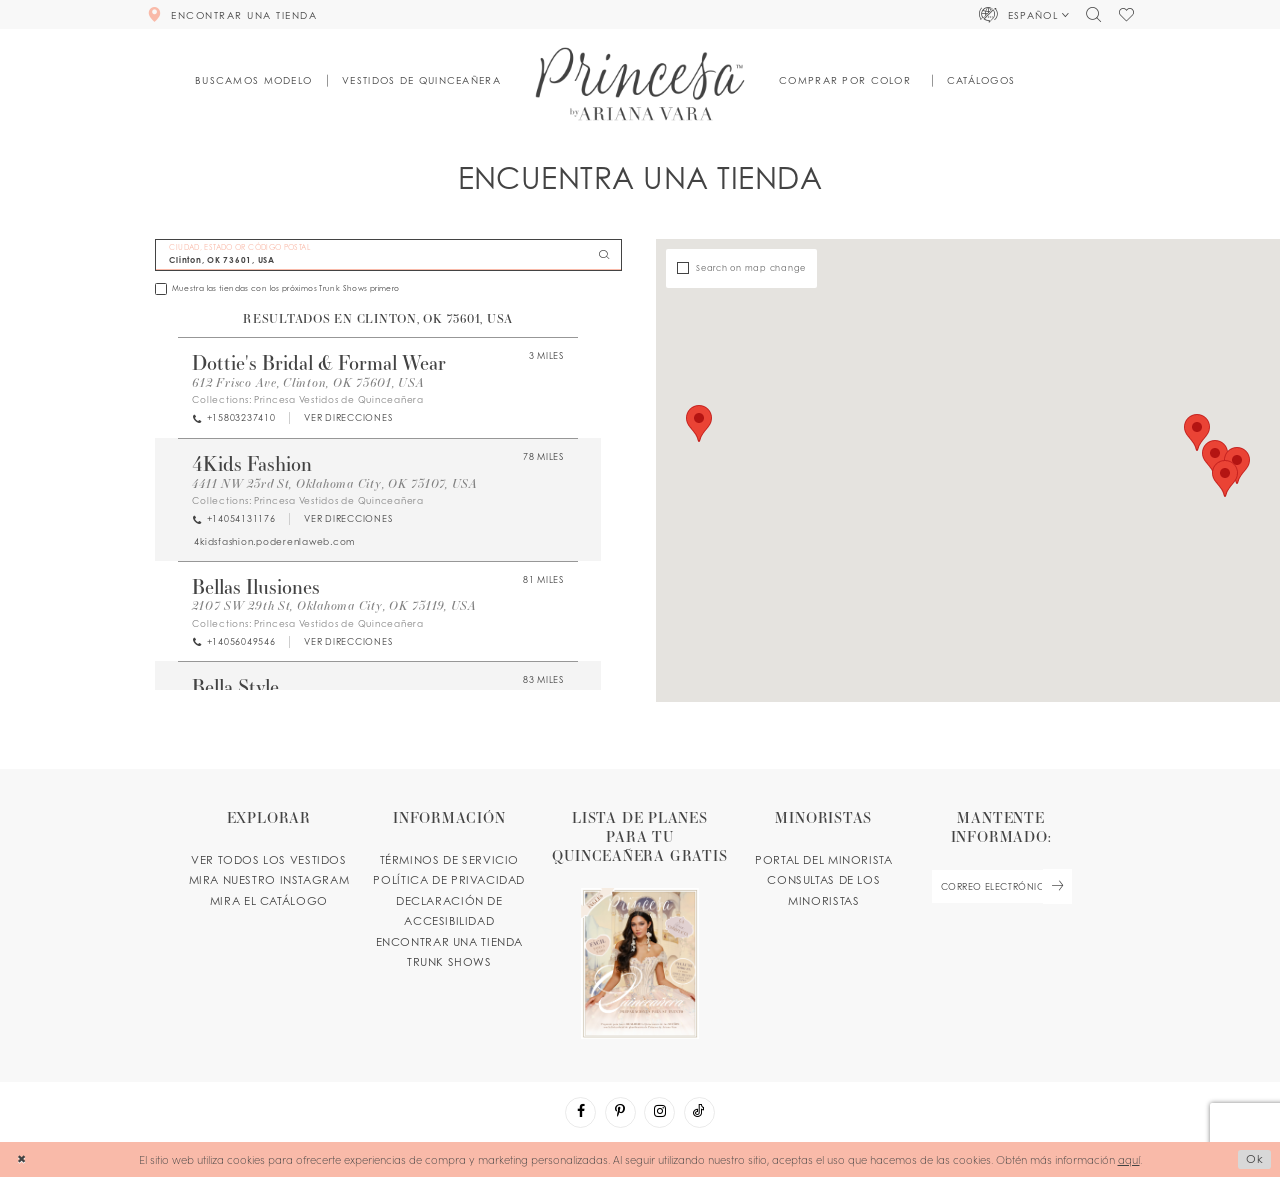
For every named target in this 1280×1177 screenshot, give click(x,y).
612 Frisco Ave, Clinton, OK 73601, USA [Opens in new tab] (308, 382)
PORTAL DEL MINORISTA (823, 860)
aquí (1129, 1159)
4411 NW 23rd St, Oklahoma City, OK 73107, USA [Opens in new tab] (335, 483)
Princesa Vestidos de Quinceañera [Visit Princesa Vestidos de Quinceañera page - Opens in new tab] (339, 399)
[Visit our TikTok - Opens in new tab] (699, 1112)
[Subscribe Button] (1057, 886)
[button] (1024, 14)
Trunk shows (449, 962)
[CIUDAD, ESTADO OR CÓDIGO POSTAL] (388, 255)
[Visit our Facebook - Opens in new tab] (580, 1112)
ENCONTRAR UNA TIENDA (449, 942)
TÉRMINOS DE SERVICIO (449, 860)
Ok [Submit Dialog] (1255, 1159)
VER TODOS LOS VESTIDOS (269, 860)
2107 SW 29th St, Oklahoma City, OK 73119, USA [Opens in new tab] (334, 605)
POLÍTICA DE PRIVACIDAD (449, 880)
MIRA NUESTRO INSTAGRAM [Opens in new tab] (269, 880)
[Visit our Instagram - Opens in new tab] (659, 1112)
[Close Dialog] (21, 1160)
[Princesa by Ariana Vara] (640, 83)
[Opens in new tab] (347, 418)
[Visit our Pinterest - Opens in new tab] (620, 1112)
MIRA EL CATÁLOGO (269, 901)
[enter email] (1001, 886)
